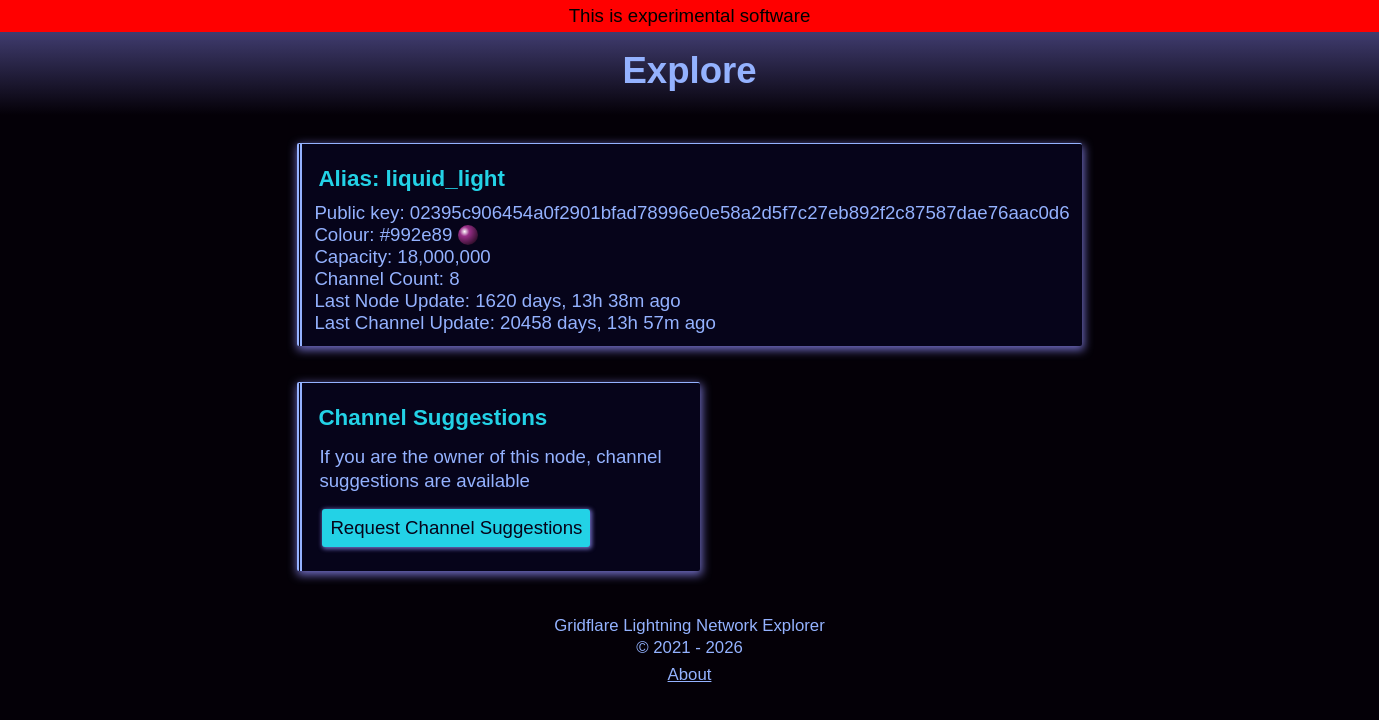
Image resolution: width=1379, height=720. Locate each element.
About (690, 674)
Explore (689, 70)
